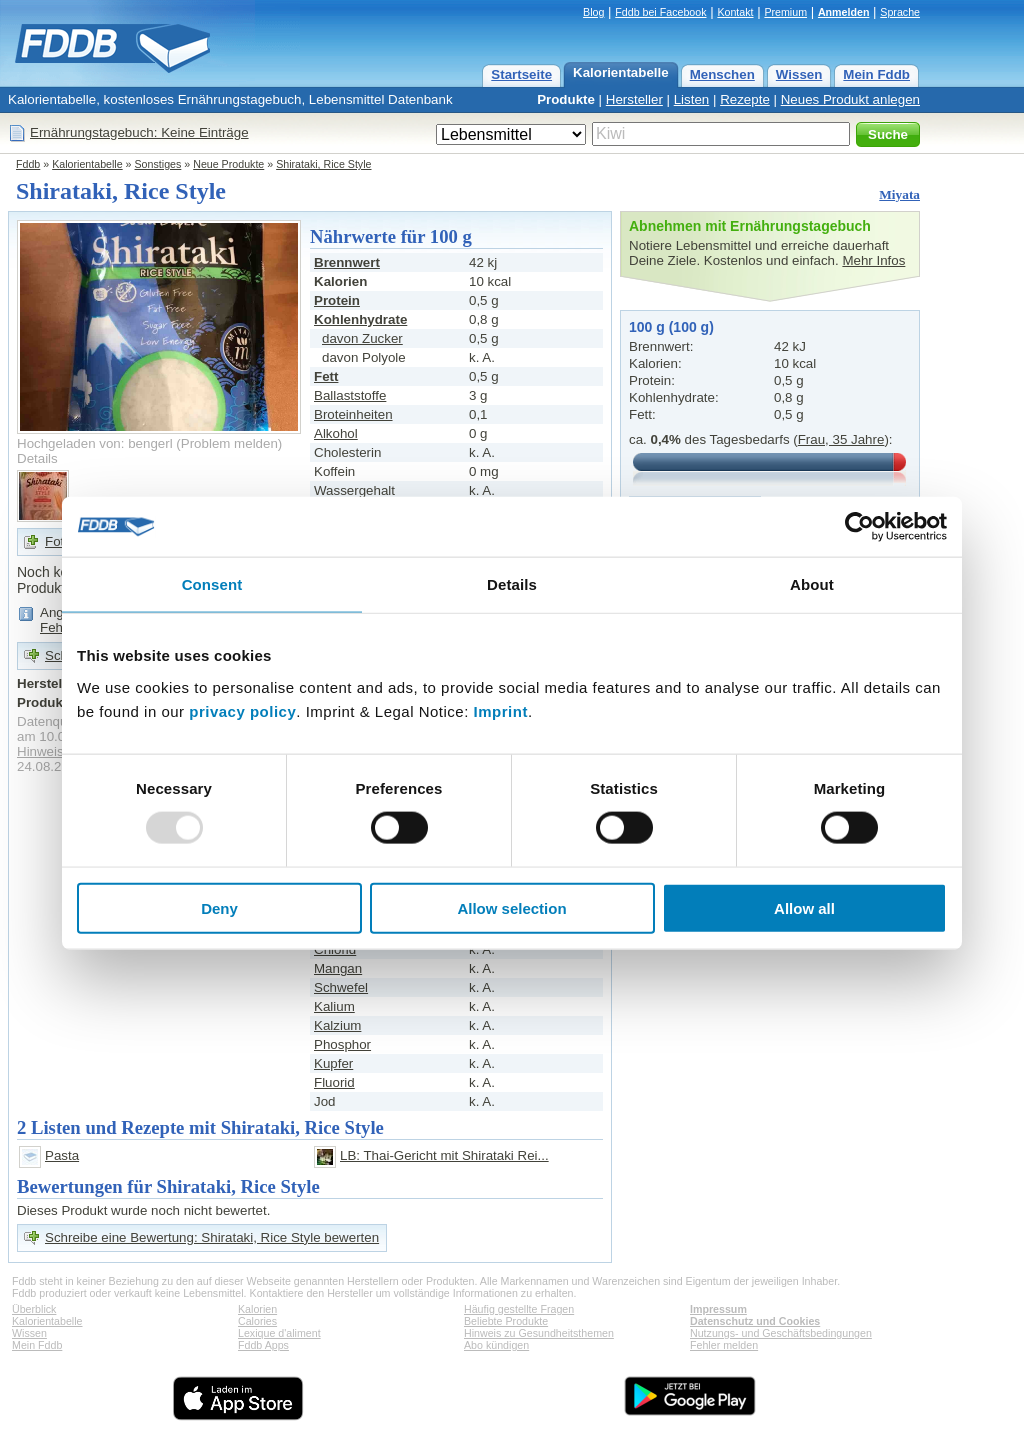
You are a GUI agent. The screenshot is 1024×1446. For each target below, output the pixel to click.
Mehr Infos (873, 260)
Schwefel (341, 987)
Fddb (28, 164)
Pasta (62, 1155)
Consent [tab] (212, 584)
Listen (692, 99)
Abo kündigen (496, 1345)
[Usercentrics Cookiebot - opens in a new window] (859, 527)
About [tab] (812, 584)
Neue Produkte (228, 164)
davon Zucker (362, 338)
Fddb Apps (263, 1345)
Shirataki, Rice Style (323, 164)
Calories (257, 1321)
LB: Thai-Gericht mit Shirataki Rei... (444, 1155)
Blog (593, 12)
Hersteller (634, 99)
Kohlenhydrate (360, 319)
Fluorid (334, 1082)
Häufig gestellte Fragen (519, 1309)
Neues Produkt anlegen (850, 99)
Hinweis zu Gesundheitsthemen (539, 1333)
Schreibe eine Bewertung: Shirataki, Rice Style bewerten (212, 1237)
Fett (326, 376)
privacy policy (242, 710)
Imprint (501, 710)
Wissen (799, 74)
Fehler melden (724, 1345)
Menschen (722, 74)
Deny (219, 907)
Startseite (521, 74)
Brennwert (347, 262)
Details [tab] (512, 584)
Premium (785, 12)
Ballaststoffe (350, 395)
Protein (337, 300)
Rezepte (745, 99)
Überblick (34, 1309)
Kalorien (257, 1309)
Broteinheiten (353, 414)
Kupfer (333, 1063)
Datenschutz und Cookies (755, 1321)
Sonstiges (158, 164)
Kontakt (735, 12)
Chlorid (335, 949)
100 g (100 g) (671, 327)
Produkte (566, 99)
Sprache (900, 12)
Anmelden (844, 12)
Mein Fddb (876, 74)
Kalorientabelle (621, 72)
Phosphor (342, 1044)
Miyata (899, 194)
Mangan (338, 968)
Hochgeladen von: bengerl (95, 443)
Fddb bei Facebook (660, 12)
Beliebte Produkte (506, 1321)
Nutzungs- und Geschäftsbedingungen (781, 1333)
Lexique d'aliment (279, 1333)
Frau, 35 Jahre (841, 439)
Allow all (804, 907)
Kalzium (337, 1025)
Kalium (334, 1006)
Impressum (718, 1309)
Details (37, 458)
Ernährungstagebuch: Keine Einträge (139, 132)
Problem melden (229, 443)
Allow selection (511, 907)
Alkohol (336, 433)
